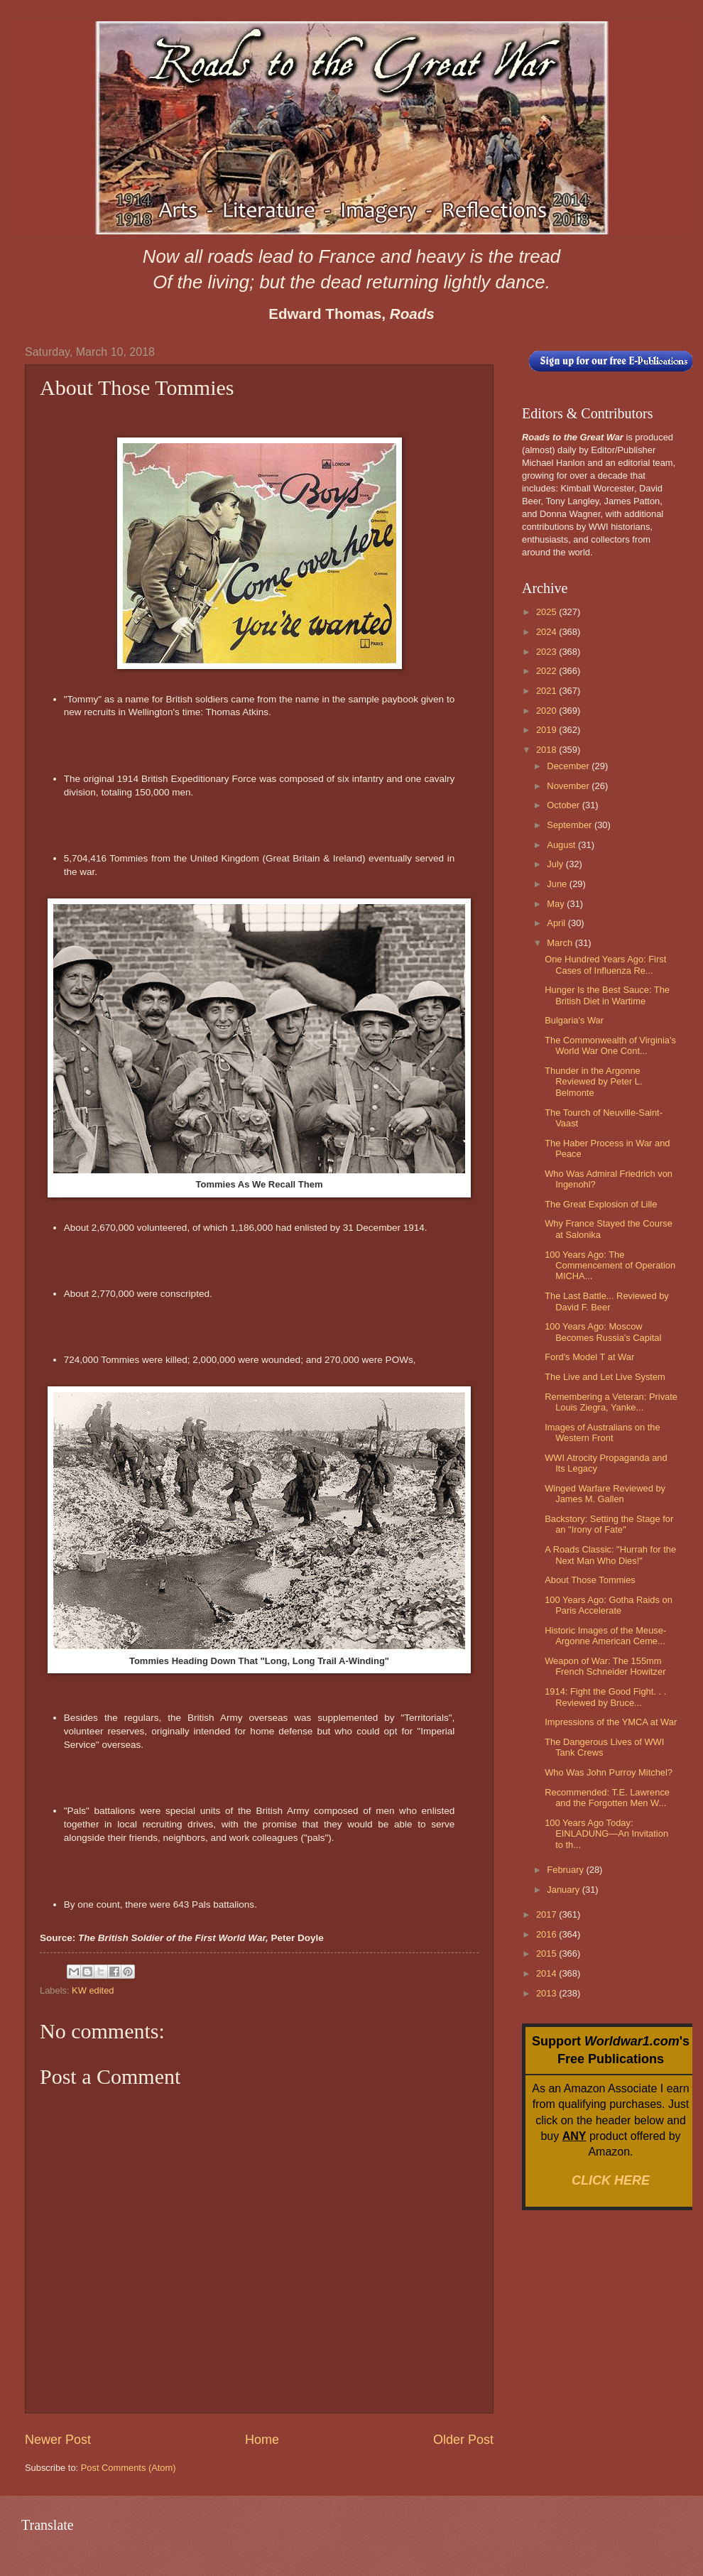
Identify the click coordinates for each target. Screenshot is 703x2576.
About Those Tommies (590, 1580)
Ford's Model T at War (589, 1357)
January (564, 1889)
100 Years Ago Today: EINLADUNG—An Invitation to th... (606, 1833)
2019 (547, 729)
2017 (547, 1914)
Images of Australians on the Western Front (602, 1432)
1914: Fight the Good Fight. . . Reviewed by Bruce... (605, 1696)
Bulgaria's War (574, 1020)
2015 (547, 1953)
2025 (547, 612)
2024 (547, 631)
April (557, 923)
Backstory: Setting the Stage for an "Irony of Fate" (609, 1524)
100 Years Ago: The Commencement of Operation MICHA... (610, 1265)
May (557, 903)
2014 (547, 1973)
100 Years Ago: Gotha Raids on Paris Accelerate (608, 1605)
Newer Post (58, 2440)
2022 (547, 670)
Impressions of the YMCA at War (611, 1722)
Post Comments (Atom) (128, 2467)
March (560, 943)
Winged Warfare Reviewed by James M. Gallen (605, 1493)
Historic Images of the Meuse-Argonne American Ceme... (605, 1635)
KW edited (93, 1990)
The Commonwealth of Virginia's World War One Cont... (610, 1045)
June (558, 884)
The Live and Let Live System (605, 1376)
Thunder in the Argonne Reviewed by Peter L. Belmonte (593, 1081)
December (569, 766)
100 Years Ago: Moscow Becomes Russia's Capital (603, 1331)
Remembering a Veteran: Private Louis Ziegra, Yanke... (611, 1402)
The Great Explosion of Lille (601, 1204)
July (556, 864)
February (566, 1869)
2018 (547, 749)
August (562, 844)
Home (262, 2440)
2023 (547, 651)
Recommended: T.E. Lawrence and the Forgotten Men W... (607, 1797)
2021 (547, 690)
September (570, 825)
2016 (547, 1934)
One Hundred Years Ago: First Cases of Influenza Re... (605, 964)
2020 (547, 710)
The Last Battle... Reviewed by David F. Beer (607, 1301)
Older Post (463, 2440)
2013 (547, 1993)
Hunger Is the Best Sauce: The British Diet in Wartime (607, 995)
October (564, 805)
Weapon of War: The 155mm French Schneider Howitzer (605, 1666)
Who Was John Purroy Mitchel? (608, 1772)
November (569, 786)
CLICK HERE (611, 2180)
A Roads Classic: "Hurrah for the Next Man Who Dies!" (610, 1554)
